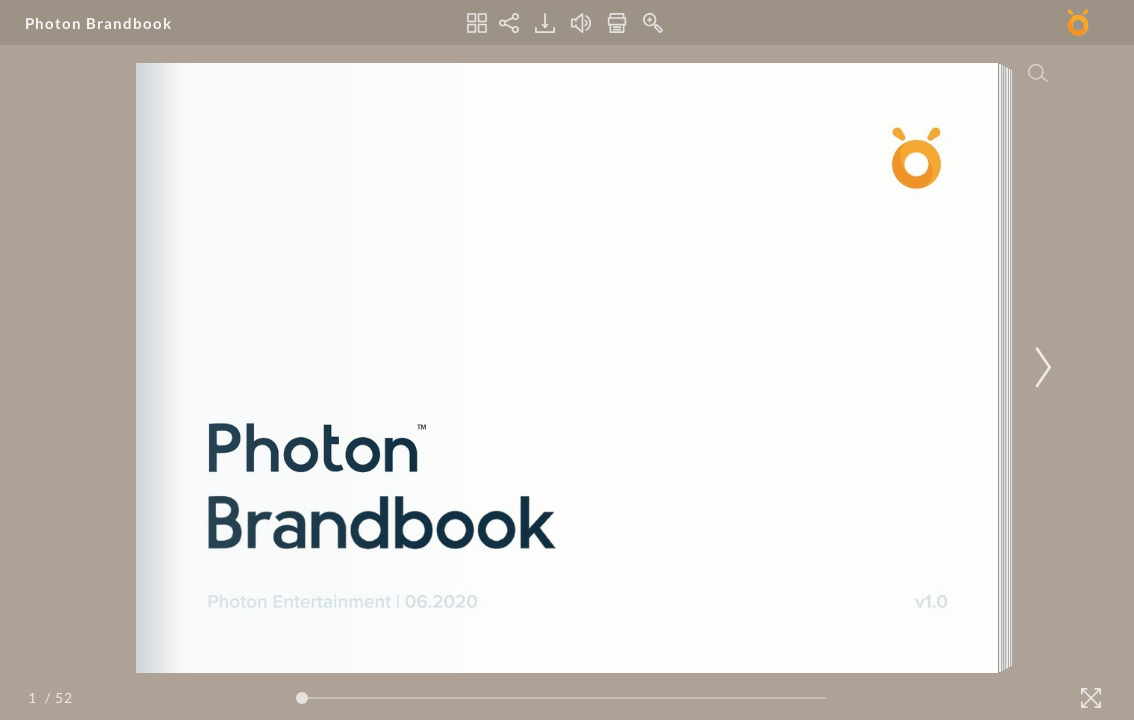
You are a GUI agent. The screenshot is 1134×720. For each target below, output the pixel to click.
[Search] (1038, 73)
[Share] (509, 23)
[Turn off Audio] (581, 23)
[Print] (617, 23)
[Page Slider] (561, 698)
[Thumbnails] (477, 23)
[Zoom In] (653, 23)
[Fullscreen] (1091, 698)
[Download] (545, 23)
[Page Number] (35, 697)
